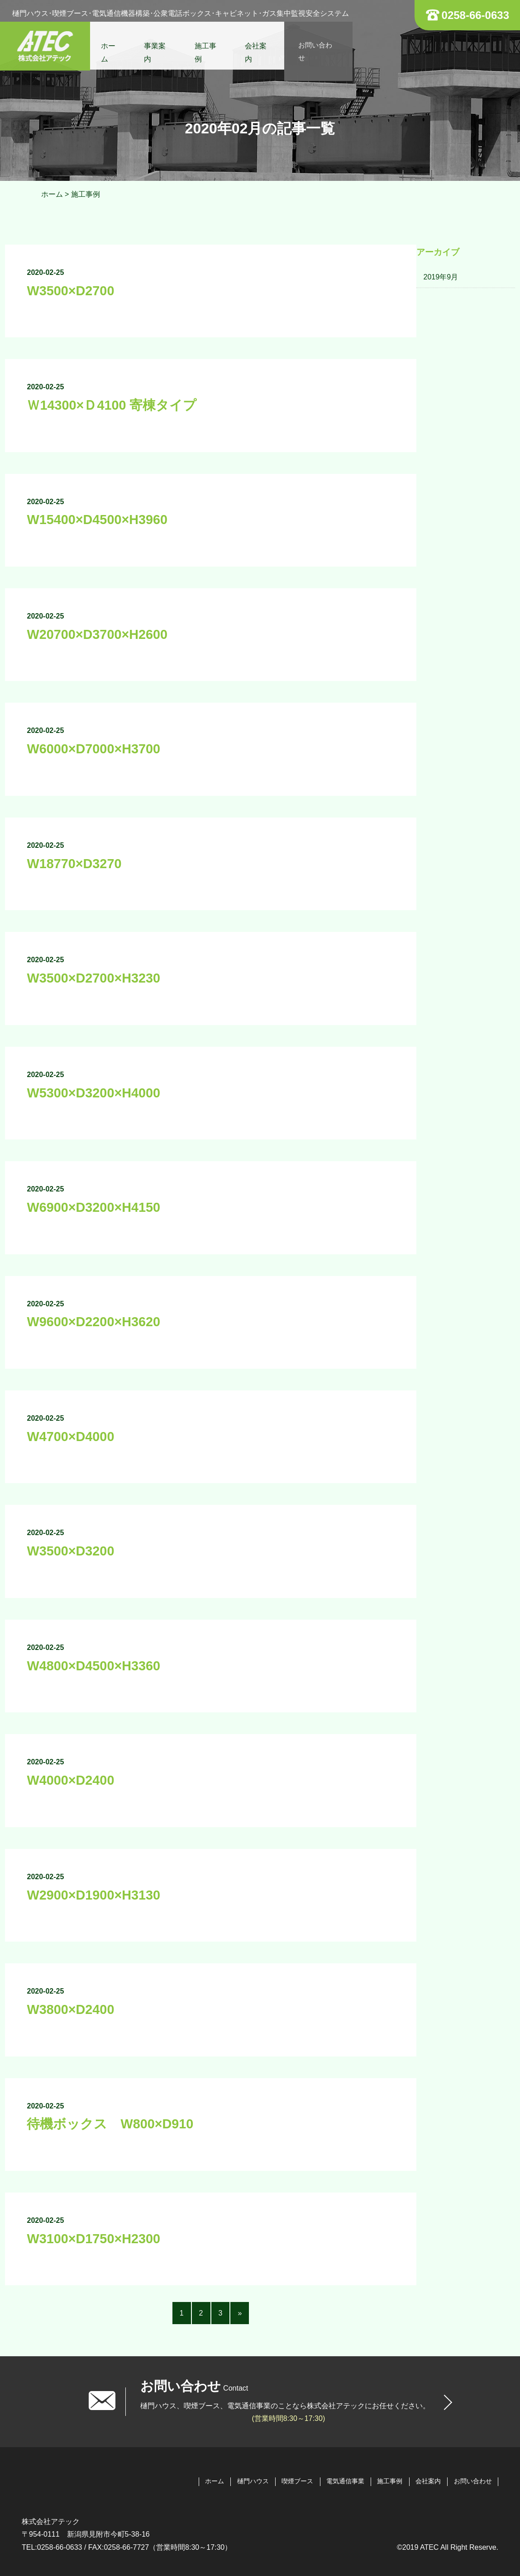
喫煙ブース (297, 2481)
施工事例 (211, 47)
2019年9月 (441, 277)
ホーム (114, 47)
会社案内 (262, 47)
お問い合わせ (326, 47)
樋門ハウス (252, 2481)
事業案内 (161, 47)
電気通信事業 (345, 2481)
